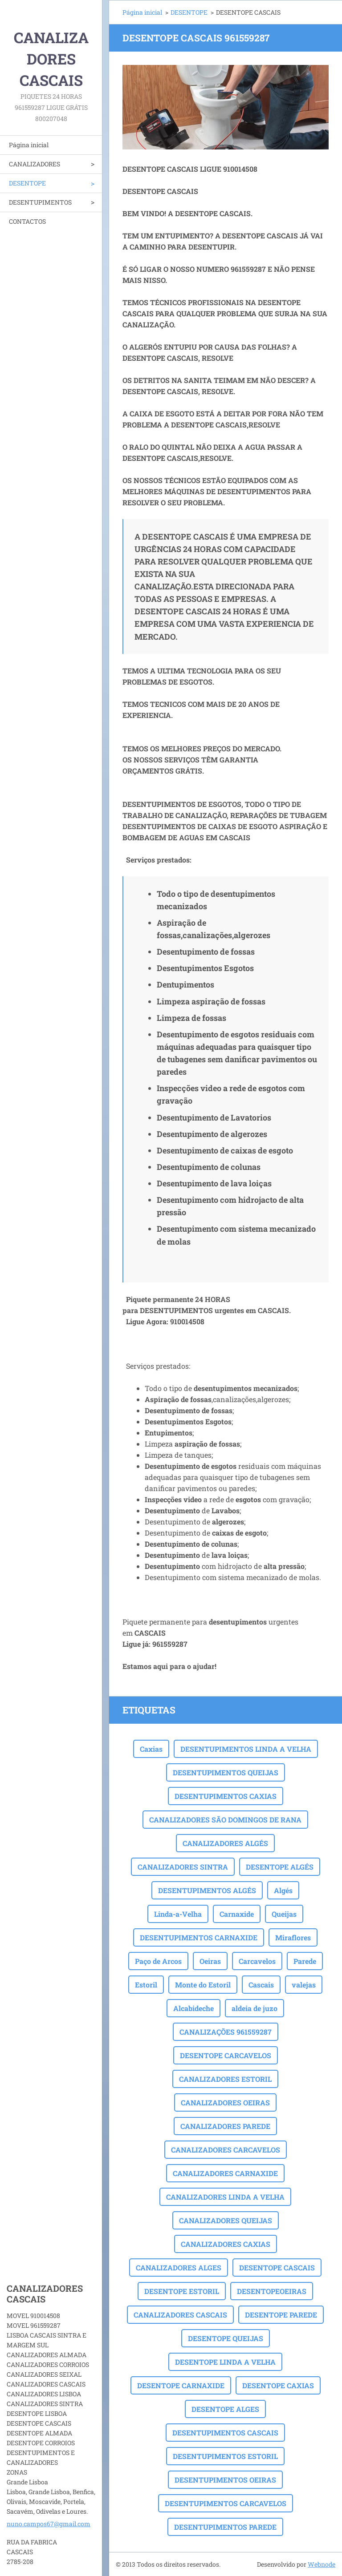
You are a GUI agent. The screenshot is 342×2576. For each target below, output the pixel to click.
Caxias (151, 1749)
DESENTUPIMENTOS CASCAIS (225, 2432)
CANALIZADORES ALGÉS (225, 1843)
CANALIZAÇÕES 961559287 (225, 2031)
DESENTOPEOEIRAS (271, 2291)
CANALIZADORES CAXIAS (225, 2244)
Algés (283, 1890)
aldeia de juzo (254, 2008)
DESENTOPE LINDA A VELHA (225, 2361)
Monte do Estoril (203, 1984)
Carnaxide (237, 1914)
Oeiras (210, 1961)
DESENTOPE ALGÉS (280, 1866)
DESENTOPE (27, 183)
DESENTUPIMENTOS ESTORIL (225, 2456)
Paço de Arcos (158, 1961)
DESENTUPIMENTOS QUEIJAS (225, 1772)
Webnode (321, 2564)
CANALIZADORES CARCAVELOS (225, 2149)
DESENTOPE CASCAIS (277, 2267)
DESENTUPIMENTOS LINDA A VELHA (245, 1749)
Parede (304, 1961)
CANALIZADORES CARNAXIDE (225, 2173)
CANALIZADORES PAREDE (225, 2126)
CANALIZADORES (34, 164)
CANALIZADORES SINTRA (183, 1866)
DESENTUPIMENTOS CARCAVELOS (225, 2503)
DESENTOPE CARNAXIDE (180, 2385)
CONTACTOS (27, 221)
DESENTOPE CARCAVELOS (225, 2055)
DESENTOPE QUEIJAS (225, 2338)
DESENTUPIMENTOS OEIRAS (225, 2479)
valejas (304, 1984)
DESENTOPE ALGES (225, 2409)
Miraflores (293, 1937)
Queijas (284, 1914)
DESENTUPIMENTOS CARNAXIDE (198, 1937)
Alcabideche (193, 2008)
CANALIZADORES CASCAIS (180, 2314)
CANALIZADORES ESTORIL (225, 2079)
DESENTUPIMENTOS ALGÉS (207, 1890)
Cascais (261, 1984)
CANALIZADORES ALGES (178, 2267)
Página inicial (29, 145)
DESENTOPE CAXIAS (278, 2385)
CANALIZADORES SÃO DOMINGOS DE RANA (225, 1819)
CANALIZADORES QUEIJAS (225, 2220)
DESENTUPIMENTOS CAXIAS (226, 1796)
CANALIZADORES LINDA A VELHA (225, 2196)
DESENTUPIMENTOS (40, 202)
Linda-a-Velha (178, 1914)
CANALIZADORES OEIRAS (225, 2102)
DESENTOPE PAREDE (281, 2314)
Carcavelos (257, 1961)
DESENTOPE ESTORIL (181, 2291)
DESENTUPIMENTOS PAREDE (225, 2527)
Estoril (146, 1984)
